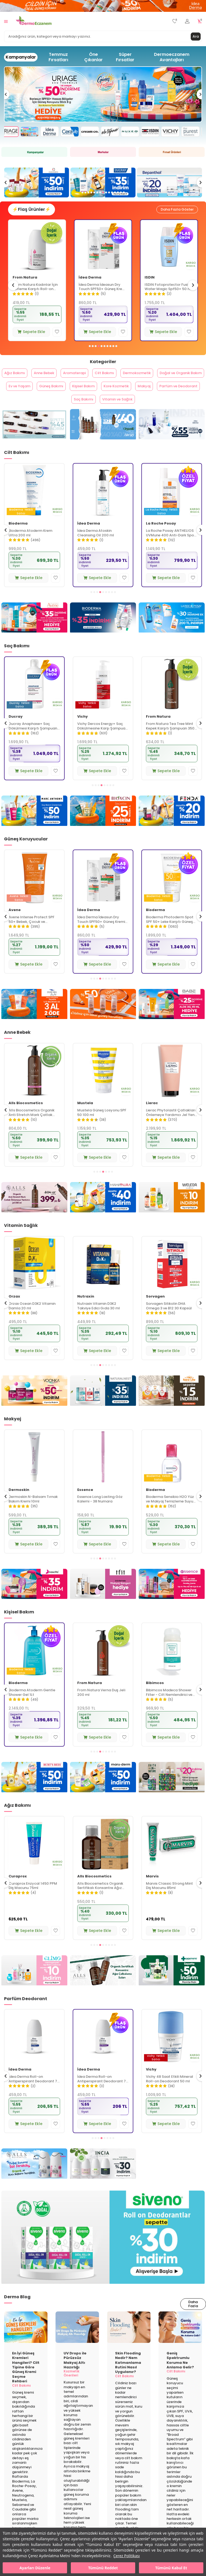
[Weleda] (172, 1213)
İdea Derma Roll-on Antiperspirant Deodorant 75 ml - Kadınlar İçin (171, 2093)
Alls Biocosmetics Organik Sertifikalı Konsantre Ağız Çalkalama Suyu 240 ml (169, 1900)
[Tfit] (103, 1599)
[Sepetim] (199, 21)
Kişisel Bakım (170, 395)
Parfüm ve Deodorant (96, 412)
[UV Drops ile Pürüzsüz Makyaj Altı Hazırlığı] (77, 2342)
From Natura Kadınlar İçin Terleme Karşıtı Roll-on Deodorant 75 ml (101, 289)
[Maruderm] (103, 1792)
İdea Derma (156, 280)
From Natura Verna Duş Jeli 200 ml (170, 1707)
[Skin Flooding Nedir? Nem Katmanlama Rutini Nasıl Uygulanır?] (128, 2342)
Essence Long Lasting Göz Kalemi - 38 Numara (168, 1514)
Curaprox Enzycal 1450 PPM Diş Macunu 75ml (101, 1900)
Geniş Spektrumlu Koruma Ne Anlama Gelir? (180, 2375)
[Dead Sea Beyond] (34, 1019)
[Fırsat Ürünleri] (172, 152)
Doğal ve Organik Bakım (46, 395)
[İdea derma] (103, 6)
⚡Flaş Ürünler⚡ (33, 211)
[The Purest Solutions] (36, 182)
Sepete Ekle (31, 334)
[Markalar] (103, 152)
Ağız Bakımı (28, 377)
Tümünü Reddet (103, 2567)
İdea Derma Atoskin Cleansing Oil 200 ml (164, 547)
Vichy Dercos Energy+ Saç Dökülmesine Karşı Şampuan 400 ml (171, 741)
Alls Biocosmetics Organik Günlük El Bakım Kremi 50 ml (33, 1707)
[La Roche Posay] (172, 633)
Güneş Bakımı (132, 395)
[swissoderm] (103, 182)
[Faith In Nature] (172, 1792)
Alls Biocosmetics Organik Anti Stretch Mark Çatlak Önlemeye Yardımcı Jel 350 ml (101, 1127)
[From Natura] (34, 440)
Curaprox (18, 1891)
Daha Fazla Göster (175, 211)
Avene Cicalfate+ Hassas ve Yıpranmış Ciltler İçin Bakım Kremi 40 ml (35, 289)
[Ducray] (169, 182)
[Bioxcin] (103, 826)
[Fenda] (172, 826)
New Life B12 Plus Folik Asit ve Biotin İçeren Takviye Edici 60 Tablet (34, 1320)
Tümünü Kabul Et (171, 2567)
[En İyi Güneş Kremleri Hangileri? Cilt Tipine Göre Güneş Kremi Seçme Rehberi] (25, 2342)
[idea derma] (103, 1019)
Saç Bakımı (141, 412)
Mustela (154, 1118)
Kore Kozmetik (22, 412)
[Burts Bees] (34, 1792)
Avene (19, 280)
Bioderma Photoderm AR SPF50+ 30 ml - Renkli (30, 934)
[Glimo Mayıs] (34, 1985)
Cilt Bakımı (135, 377)
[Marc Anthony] (34, 826)
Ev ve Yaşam (94, 395)
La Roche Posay (24, 1118)
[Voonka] (34, 1406)
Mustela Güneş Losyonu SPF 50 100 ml (170, 1127)
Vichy (14, 731)
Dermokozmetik (174, 377)
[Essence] (172, 1599)
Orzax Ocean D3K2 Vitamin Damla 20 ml (100, 1320)
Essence (154, 1504)
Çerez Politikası (126, 2555)
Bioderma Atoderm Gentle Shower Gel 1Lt (100, 1707)
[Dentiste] (172, 1985)
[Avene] (103, 94)
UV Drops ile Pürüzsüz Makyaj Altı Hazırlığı (75, 2375)
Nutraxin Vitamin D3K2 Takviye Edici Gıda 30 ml (167, 1320)
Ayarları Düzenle (34, 2567)
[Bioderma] (103, 633)
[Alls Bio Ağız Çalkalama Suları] (103, 1985)
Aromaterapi (100, 377)
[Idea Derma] (172, 440)
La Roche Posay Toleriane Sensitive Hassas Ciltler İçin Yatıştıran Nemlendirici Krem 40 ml (34, 1127)
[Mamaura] (103, 1213)
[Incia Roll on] (103, 2179)
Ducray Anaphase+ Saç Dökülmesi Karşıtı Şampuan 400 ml (101, 741)
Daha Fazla (192, 2320)
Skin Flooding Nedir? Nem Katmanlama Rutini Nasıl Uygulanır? (128, 2377)
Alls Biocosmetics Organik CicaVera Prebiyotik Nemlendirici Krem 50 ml (31, 547)
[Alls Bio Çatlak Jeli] (34, 1213)
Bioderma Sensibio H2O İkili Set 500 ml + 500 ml (32, 1514)
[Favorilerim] (174, 21)
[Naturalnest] (103, 1406)
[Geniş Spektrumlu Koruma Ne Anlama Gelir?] (180, 2342)
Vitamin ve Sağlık (180, 412)
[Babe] (172, 1019)
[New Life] (172, 1406)
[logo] (34, 21)
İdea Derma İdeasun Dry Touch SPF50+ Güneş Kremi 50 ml (168, 289)
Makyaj (56, 412)
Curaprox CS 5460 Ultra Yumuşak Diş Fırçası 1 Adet (32, 1900)
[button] (82, 192)
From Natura (91, 280)
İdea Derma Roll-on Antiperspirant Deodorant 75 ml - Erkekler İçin (102, 2093)
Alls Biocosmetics (26, 538)
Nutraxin (154, 1311)
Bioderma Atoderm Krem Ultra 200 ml (99, 547)
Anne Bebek (63, 377)
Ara (195, 36)
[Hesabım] (187, 21)
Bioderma (86, 538)
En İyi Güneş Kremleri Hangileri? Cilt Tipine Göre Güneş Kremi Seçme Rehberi (25, 2382)
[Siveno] (103, 2252)
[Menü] (6, 21)
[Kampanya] (34, 152)
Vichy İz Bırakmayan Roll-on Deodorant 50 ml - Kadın (33, 2093)
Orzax (83, 1311)
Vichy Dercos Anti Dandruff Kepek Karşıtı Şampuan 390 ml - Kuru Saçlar (33, 741)
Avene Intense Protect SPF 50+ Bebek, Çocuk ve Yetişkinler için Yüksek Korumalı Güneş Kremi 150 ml (102, 934)
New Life (16, 1311)
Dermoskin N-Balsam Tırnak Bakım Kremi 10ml (101, 1514)
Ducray (84, 731)
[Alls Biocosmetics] (103, 440)
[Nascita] (34, 1599)
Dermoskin (87, 1504)
